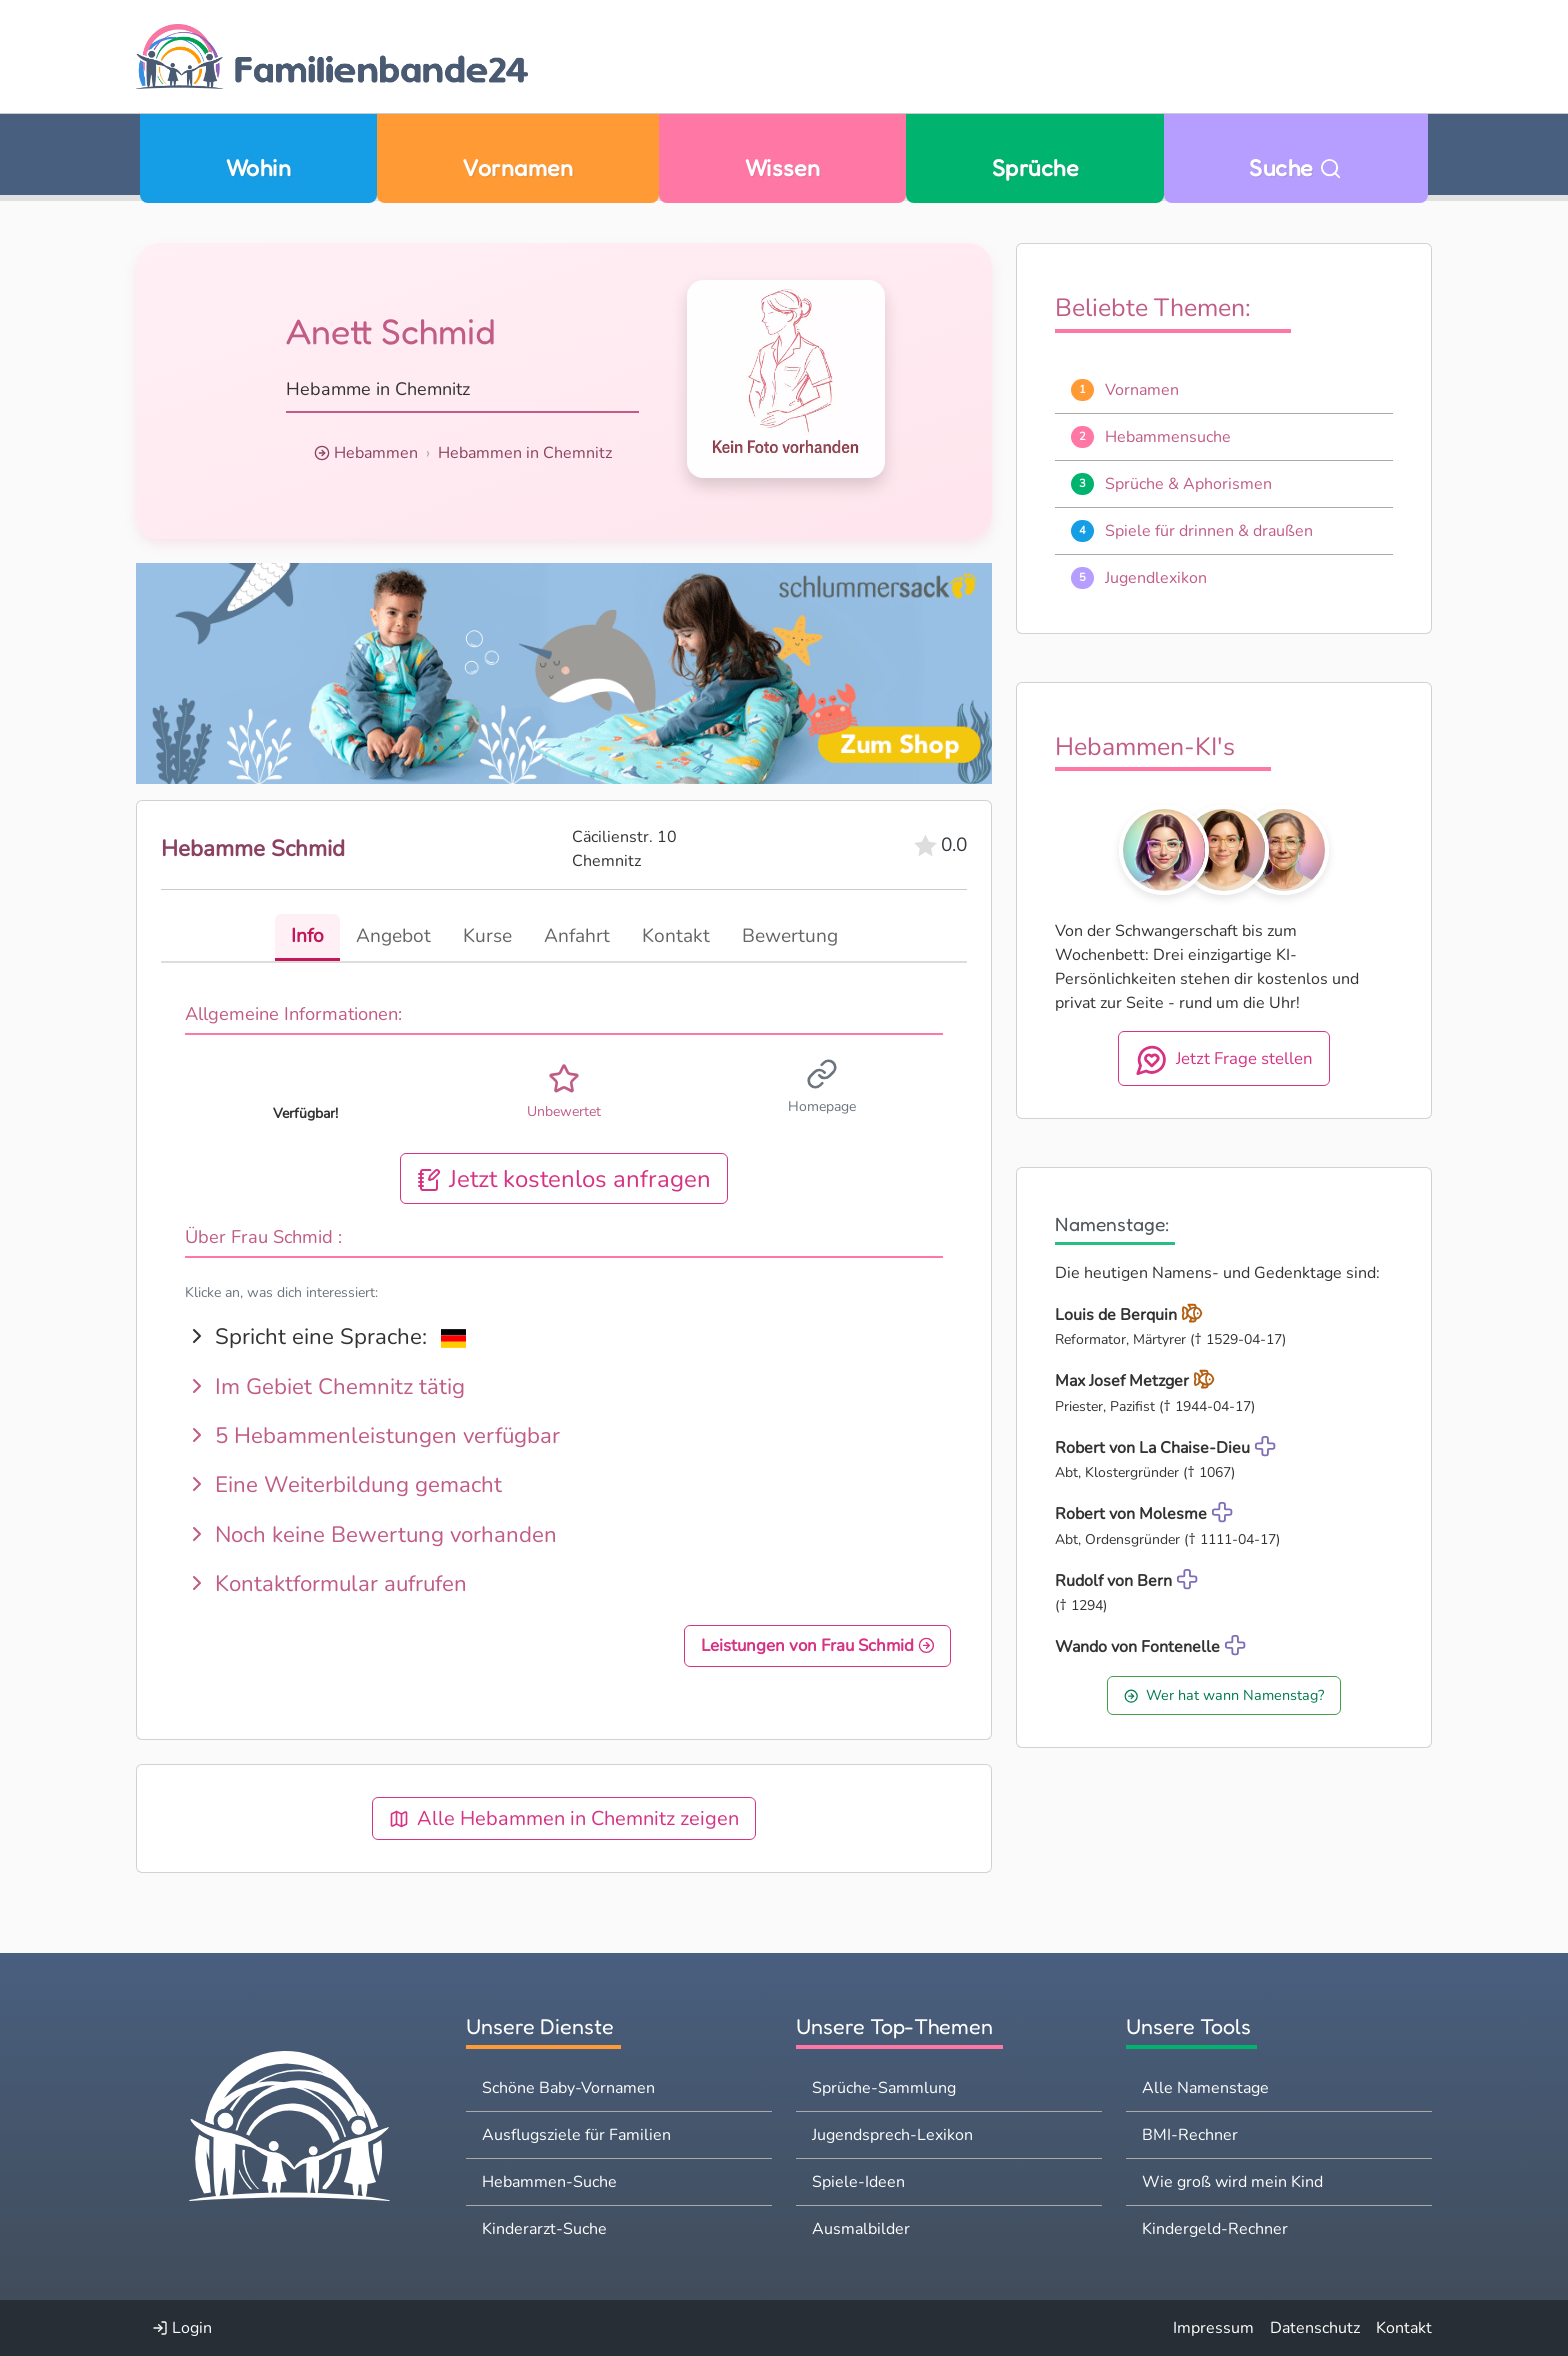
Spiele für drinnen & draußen (1209, 531)
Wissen (783, 167)
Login (182, 2328)
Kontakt (1404, 2328)
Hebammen (376, 453)
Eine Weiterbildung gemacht (343, 1484)
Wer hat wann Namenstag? (1224, 1695)
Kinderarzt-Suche (544, 2229)
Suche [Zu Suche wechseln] (1295, 167)
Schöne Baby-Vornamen (568, 2088)
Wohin (258, 167)
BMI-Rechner (1190, 2135)
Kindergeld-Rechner (1215, 2229)
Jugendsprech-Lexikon (892, 2135)
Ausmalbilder (861, 2229)
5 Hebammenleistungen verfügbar (372, 1435)
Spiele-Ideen (858, 2182)
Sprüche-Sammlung (884, 2088)
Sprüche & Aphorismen (1188, 484)
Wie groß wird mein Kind (1232, 2182)
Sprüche (1035, 167)
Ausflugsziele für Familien (576, 2135)
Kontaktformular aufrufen (326, 1583)
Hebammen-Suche (549, 2182)
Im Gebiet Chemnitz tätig (325, 1386)
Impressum (1213, 2328)
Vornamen (517, 167)
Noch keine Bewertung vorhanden (371, 1534)
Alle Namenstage (1205, 2088)
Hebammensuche (1168, 437)
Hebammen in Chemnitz (525, 453)
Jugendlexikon (1156, 578)
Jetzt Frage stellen (1224, 1060)
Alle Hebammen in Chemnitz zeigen (564, 1818)
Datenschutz (1315, 2328)
